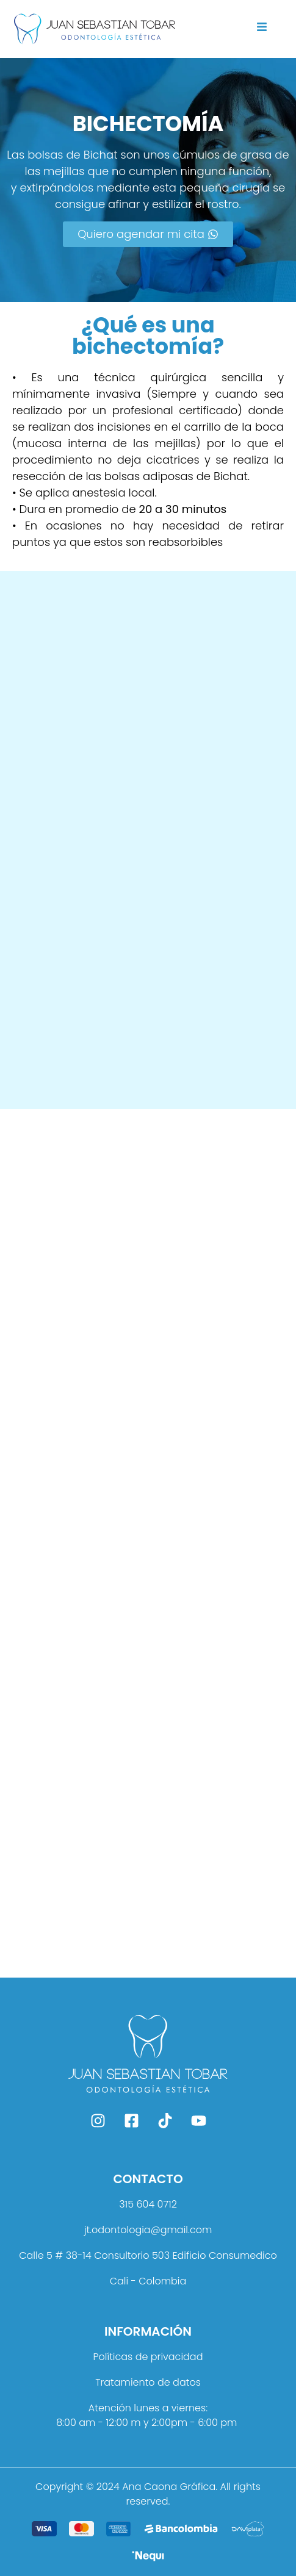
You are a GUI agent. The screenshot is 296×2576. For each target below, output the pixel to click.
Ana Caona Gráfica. (169, 2487)
